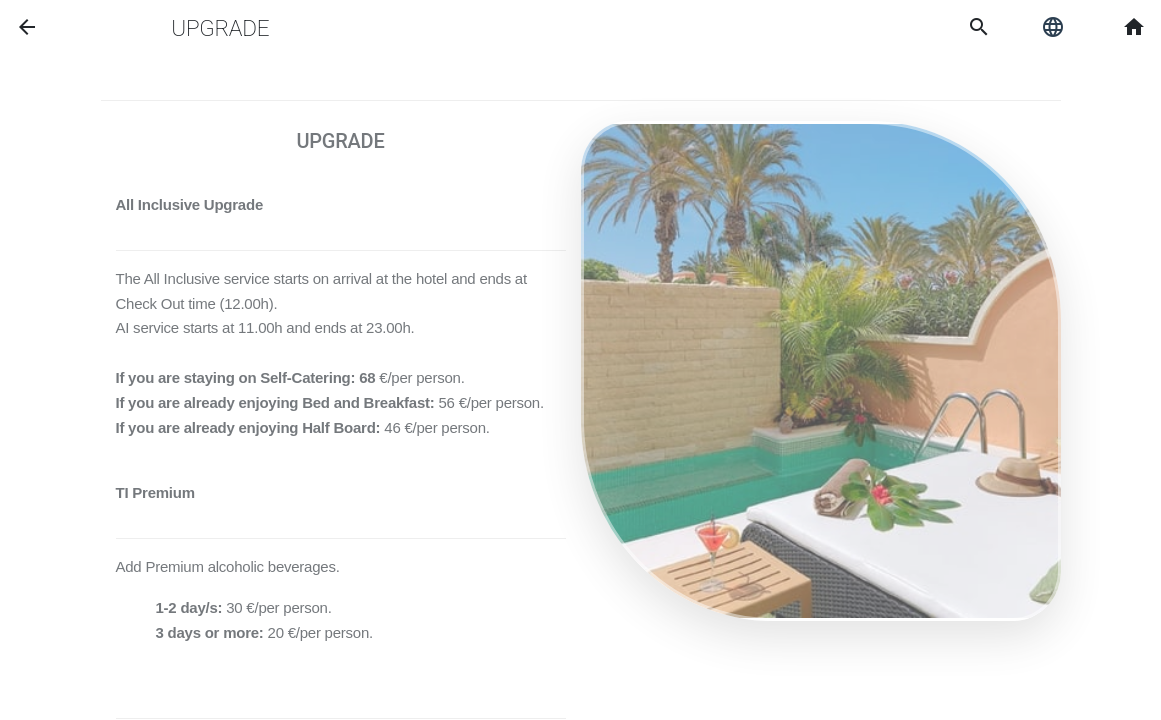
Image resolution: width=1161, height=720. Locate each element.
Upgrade (220, 28)
